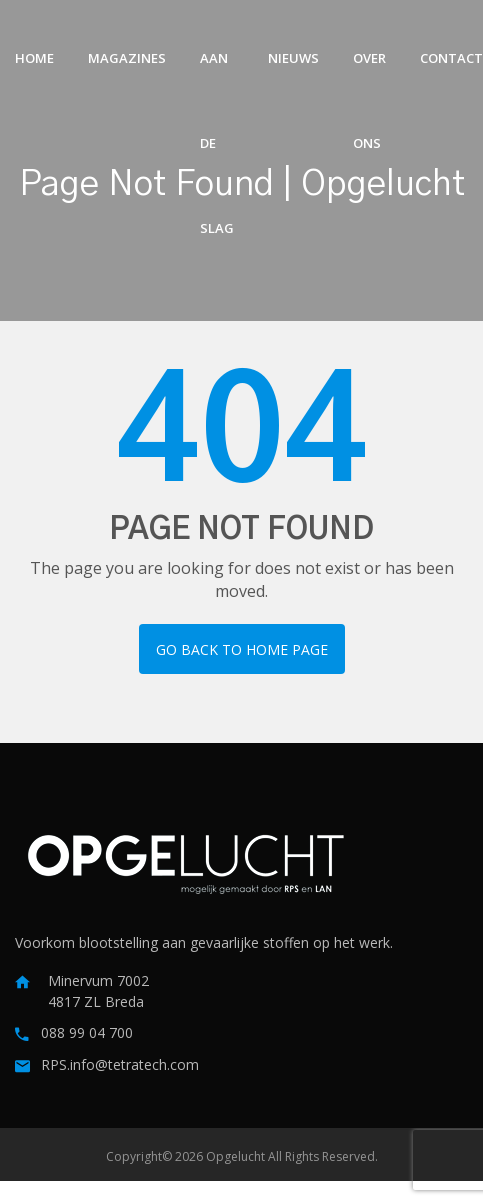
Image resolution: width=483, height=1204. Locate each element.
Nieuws (293, 58)
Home (34, 58)
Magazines (127, 58)
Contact (451, 58)
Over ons (369, 75)
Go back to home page (242, 649)
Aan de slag (217, 75)
